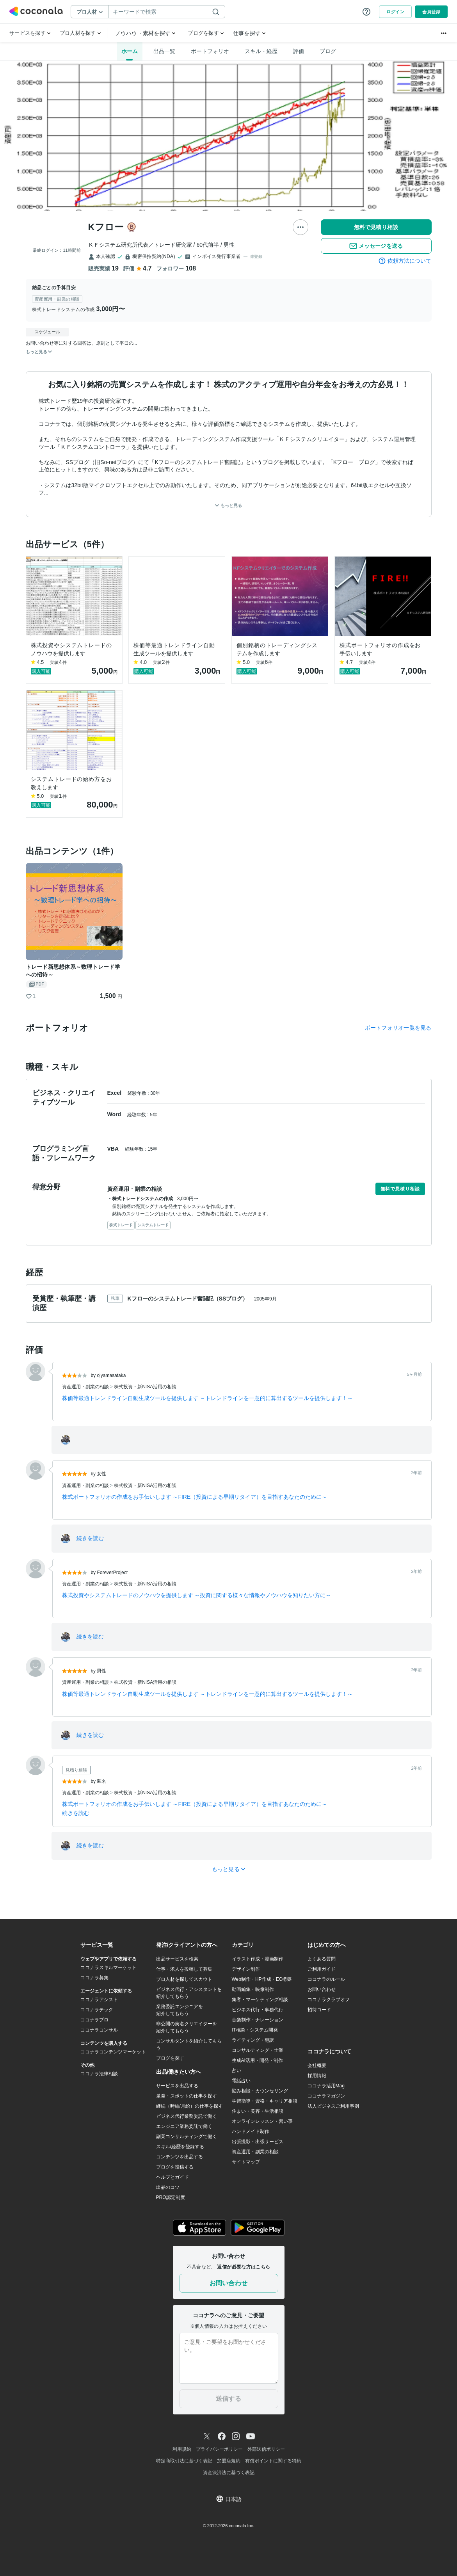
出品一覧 (164, 51)
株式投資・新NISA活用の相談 (145, 1386)
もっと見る (228, 505)
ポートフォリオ (210, 51)
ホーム (129, 51)
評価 (298, 51)
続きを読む (90, 1538)
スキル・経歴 (261, 51)
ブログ (328, 51)
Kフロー (106, 227)
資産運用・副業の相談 (86, 1386)
